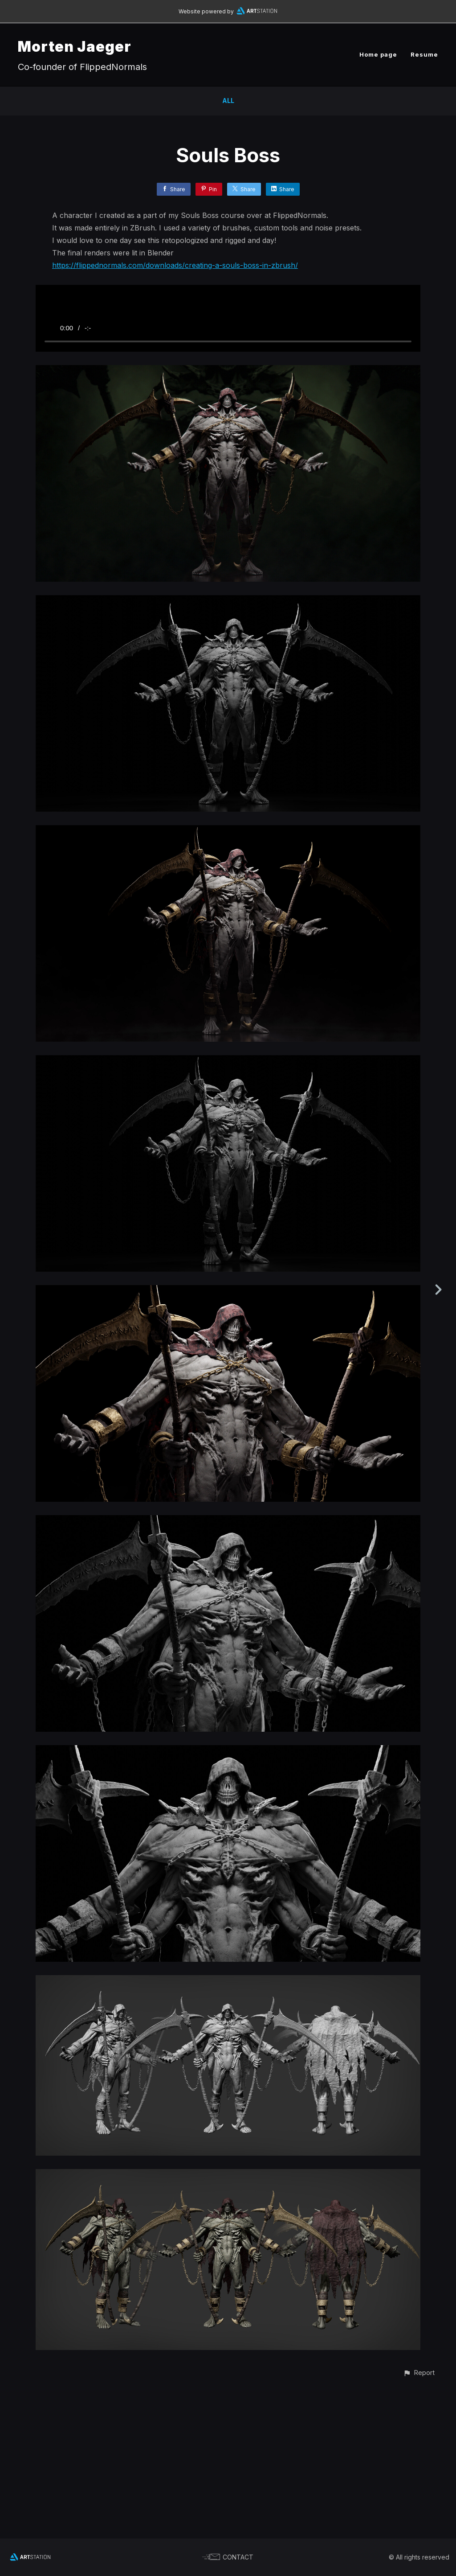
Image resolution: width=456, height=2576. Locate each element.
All (228, 100)
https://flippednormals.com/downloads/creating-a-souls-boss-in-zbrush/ (175, 265)
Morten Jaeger (74, 46)
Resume (424, 54)
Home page (378, 54)
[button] (418, 2522)
